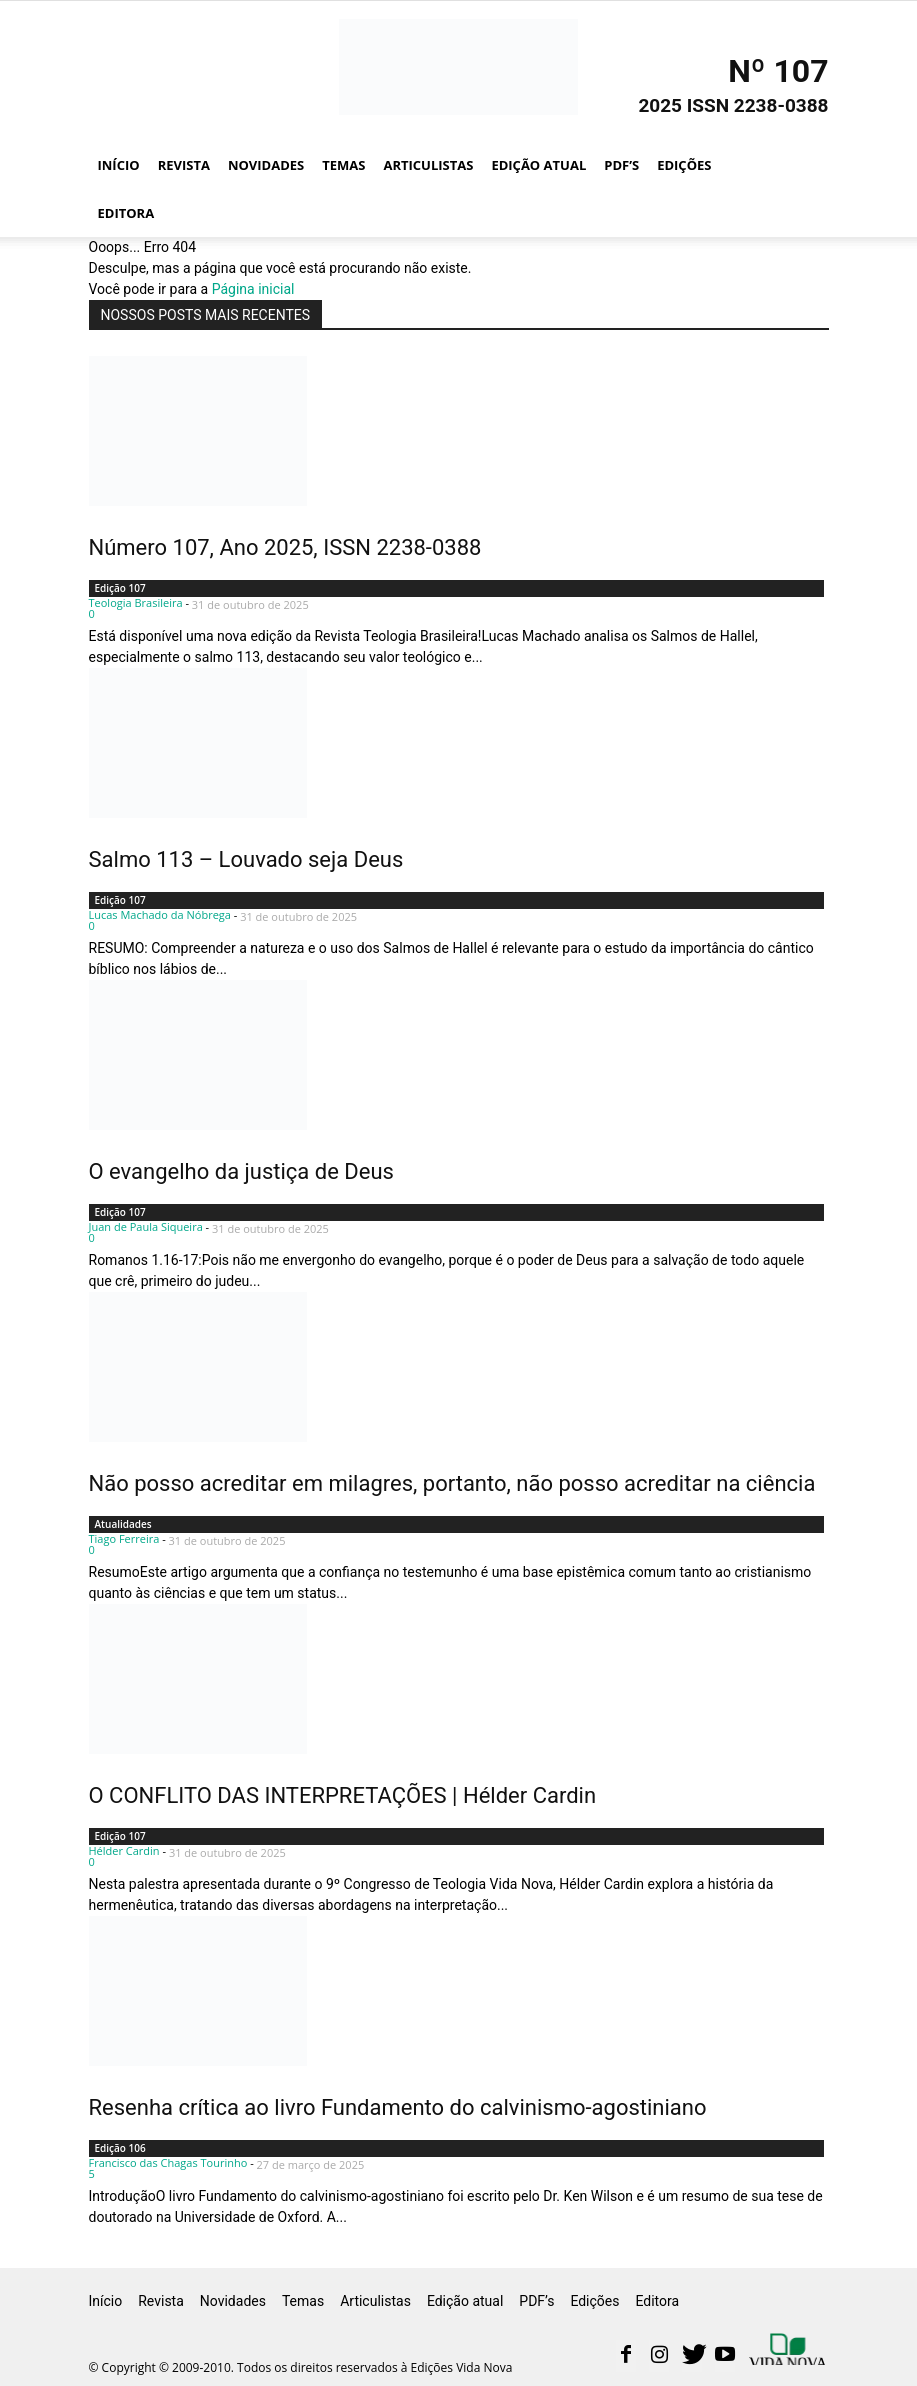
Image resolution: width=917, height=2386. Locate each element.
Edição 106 (120, 2148)
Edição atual (538, 165)
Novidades (266, 165)
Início (119, 165)
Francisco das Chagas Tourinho (168, 2162)
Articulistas (428, 165)
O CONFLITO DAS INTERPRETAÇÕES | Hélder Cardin (343, 1795)
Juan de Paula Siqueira (146, 1226)
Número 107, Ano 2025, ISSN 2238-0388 (285, 547)
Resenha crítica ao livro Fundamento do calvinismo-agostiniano (398, 2107)
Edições (684, 165)
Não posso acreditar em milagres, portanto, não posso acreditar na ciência (452, 1483)
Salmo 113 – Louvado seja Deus (246, 859)
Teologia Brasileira (136, 602)
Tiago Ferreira (124, 1538)
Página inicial (253, 289)
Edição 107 (120, 588)
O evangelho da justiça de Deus (241, 1171)
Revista (184, 165)
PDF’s (621, 165)
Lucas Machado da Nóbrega (160, 914)
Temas (343, 165)
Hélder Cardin (124, 1850)
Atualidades (123, 1524)
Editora (126, 213)
